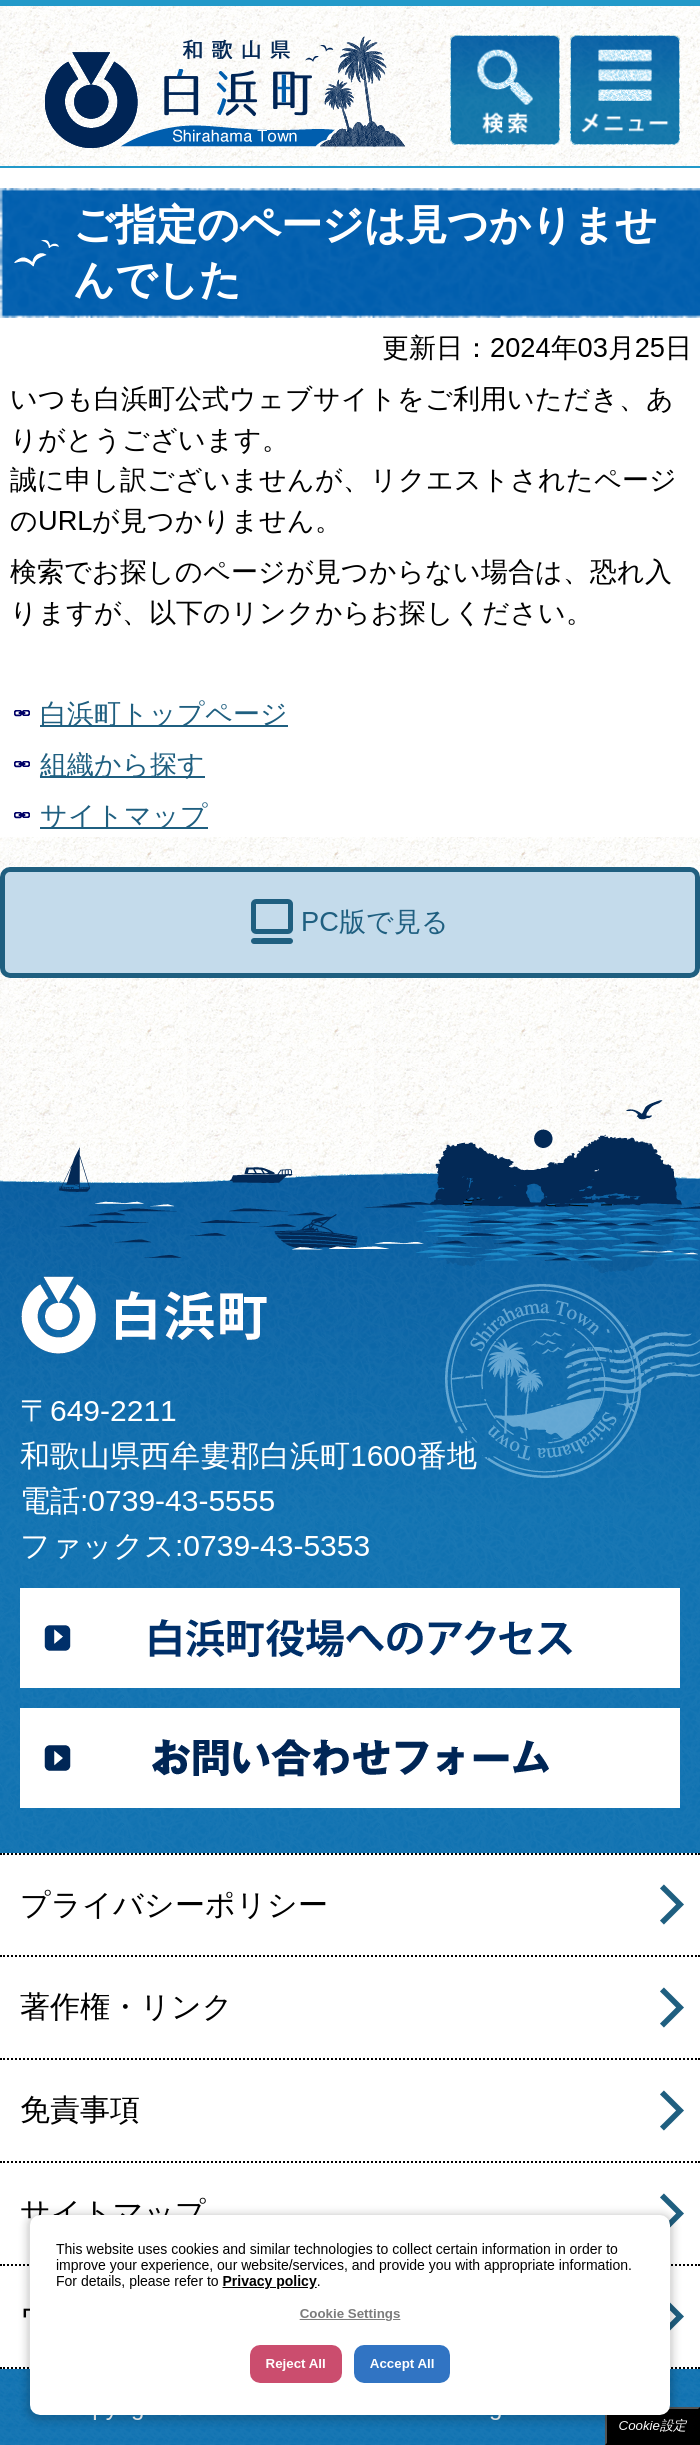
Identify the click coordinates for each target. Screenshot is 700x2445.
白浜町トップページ (164, 713)
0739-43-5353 (276, 1545)
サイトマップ (124, 815)
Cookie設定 (653, 2425)
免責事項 (80, 2109)
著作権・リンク (126, 2006)
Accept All (402, 2363)
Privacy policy (270, 2281)
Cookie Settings (350, 2313)
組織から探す (122, 764)
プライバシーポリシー (174, 1904)
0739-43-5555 (181, 1500)
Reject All (296, 2363)
